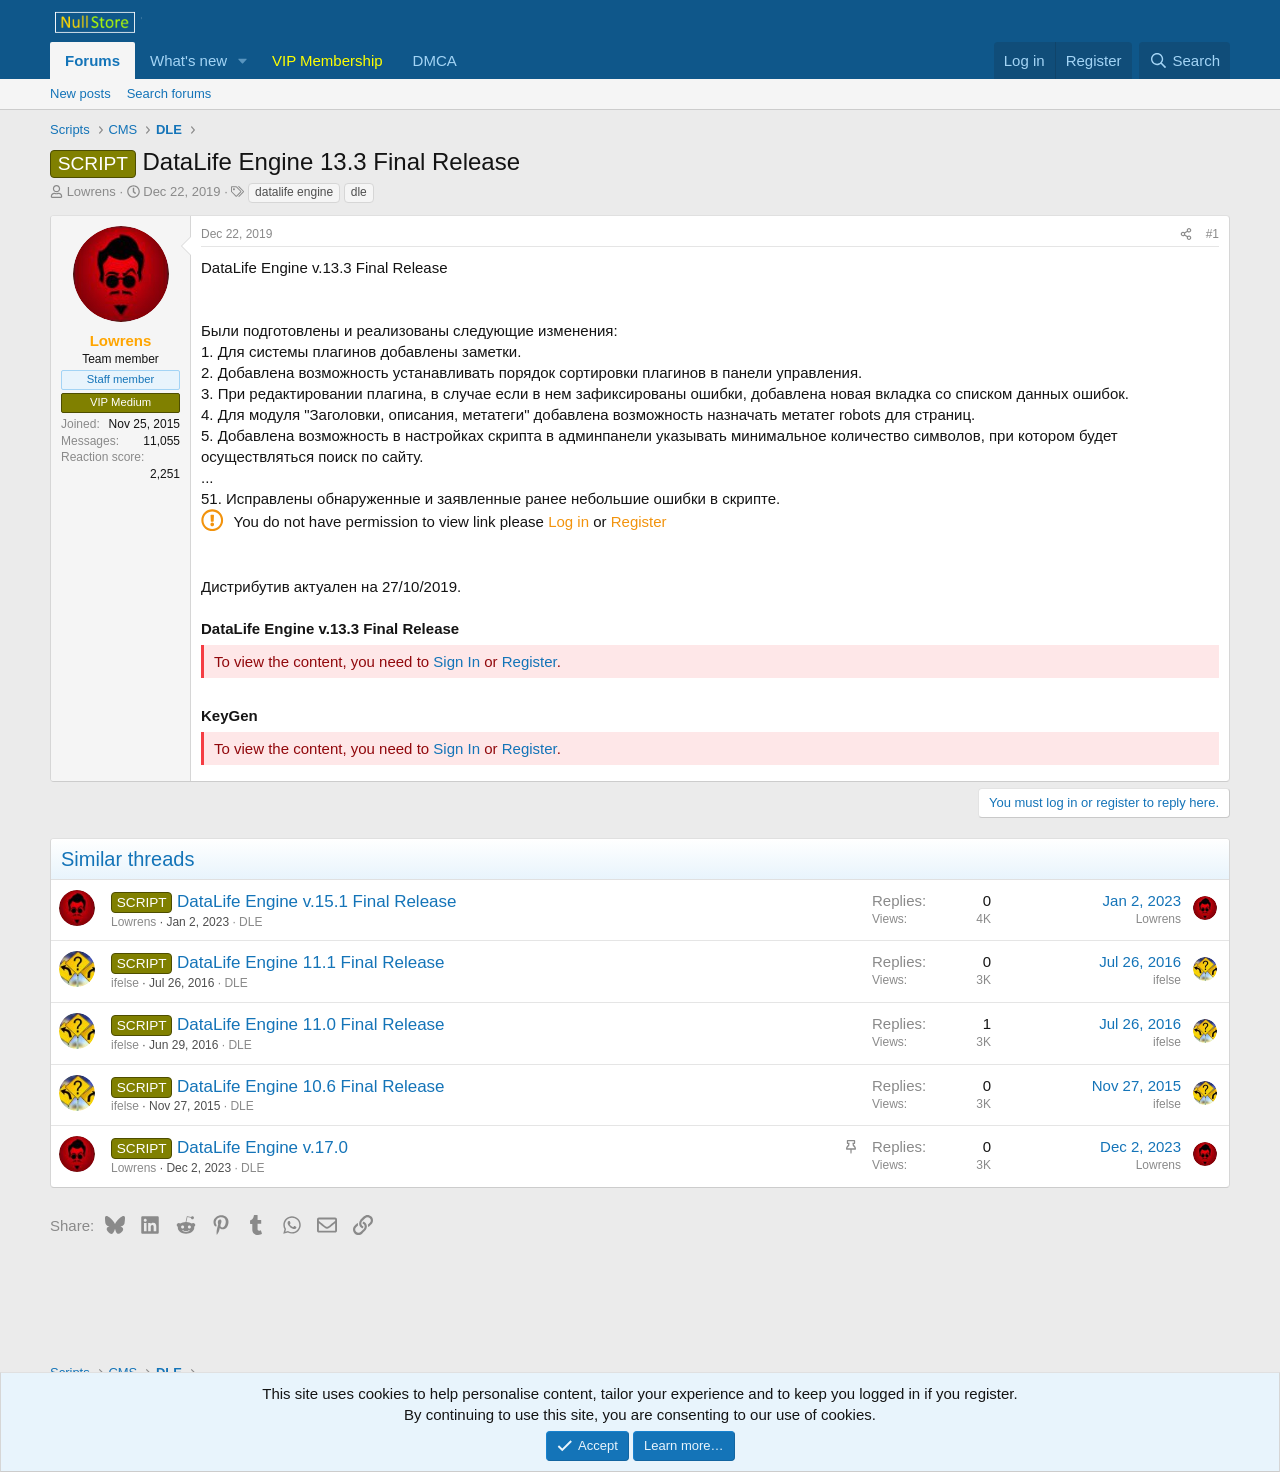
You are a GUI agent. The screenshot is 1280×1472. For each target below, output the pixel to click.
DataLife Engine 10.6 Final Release (310, 1086)
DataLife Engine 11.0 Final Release (310, 1024)
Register (639, 521)
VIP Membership (327, 60)
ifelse (125, 983)
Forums (92, 60)
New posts (80, 93)
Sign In (456, 661)
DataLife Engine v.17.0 (262, 1147)
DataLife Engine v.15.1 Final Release (316, 901)
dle (359, 192)
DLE (250, 922)
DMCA (435, 60)
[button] (243, 60)
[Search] (1184, 60)
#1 (1212, 234)
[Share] (1186, 234)
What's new (188, 60)
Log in (568, 521)
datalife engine (294, 192)
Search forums (169, 93)
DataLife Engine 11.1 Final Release (310, 962)
